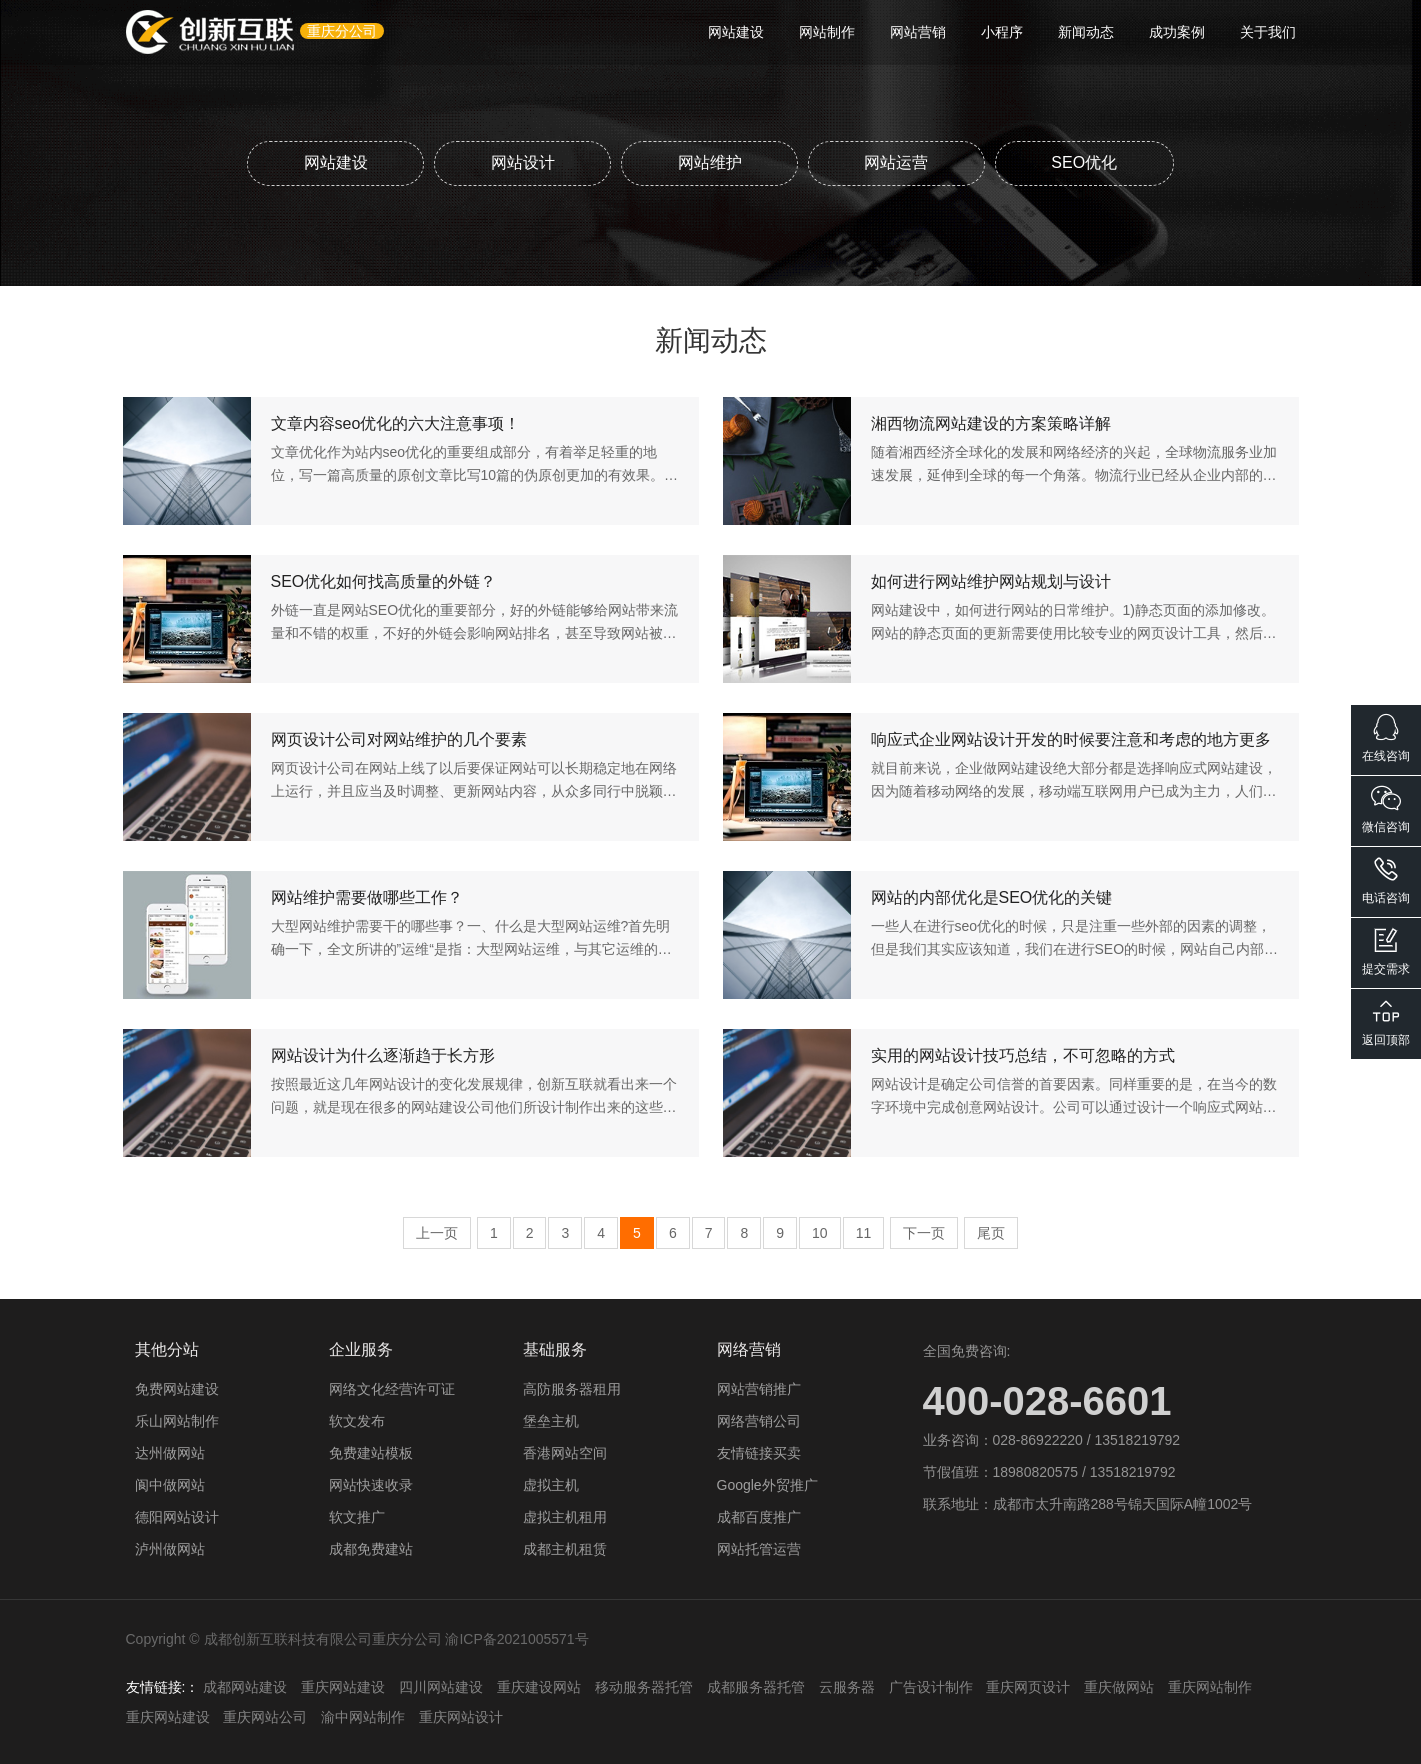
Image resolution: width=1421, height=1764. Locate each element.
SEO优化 (1087, 161)
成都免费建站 (371, 1548)
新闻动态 (1086, 32)
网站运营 (898, 161)
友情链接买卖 (759, 1452)
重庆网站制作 (1210, 1686)
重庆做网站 (1119, 1686)
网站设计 (522, 161)
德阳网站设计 (177, 1516)
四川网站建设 (441, 1686)
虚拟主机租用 (565, 1516)
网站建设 (736, 32)
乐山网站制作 (177, 1420)
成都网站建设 (245, 1686)
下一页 (924, 1232)
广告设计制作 (931, 1686)
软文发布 (357, 1420)
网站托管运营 (759, 1548)
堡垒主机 (551, 1420)
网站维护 (710, 161)
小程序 (1002, 32)
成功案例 (1177, 32)
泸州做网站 (170, 1548)
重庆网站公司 (265, 1716)
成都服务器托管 (756, 1686)
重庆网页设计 (1028, 1686)
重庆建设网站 (539, 1686)
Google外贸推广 (767, 1484)
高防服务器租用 (572, 1388)
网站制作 (827, 32)
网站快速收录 (371, 1484)
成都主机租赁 (565, 1548)
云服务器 (847, 1686)
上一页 (437, 1232)
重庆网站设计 (461, 1716)
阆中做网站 (170, 1484)
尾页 (991, 1232)
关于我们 (1268, 32)
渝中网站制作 (363, 1716)
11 (864, 1232)
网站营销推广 (759, 1388)
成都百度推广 (759, 1516)
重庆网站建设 (343, 1686)
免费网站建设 (177, 1388)
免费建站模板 (371, 1452)
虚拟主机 (551, 1484)
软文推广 (357, 1516)
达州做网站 (170, 1452)
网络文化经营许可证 (392, 1388)
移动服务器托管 (644, 1686)
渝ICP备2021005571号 (516, 1638)
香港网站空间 (565, 1452)
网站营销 (918, 32)
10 (820, 1232)
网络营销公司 (759, 1420)
